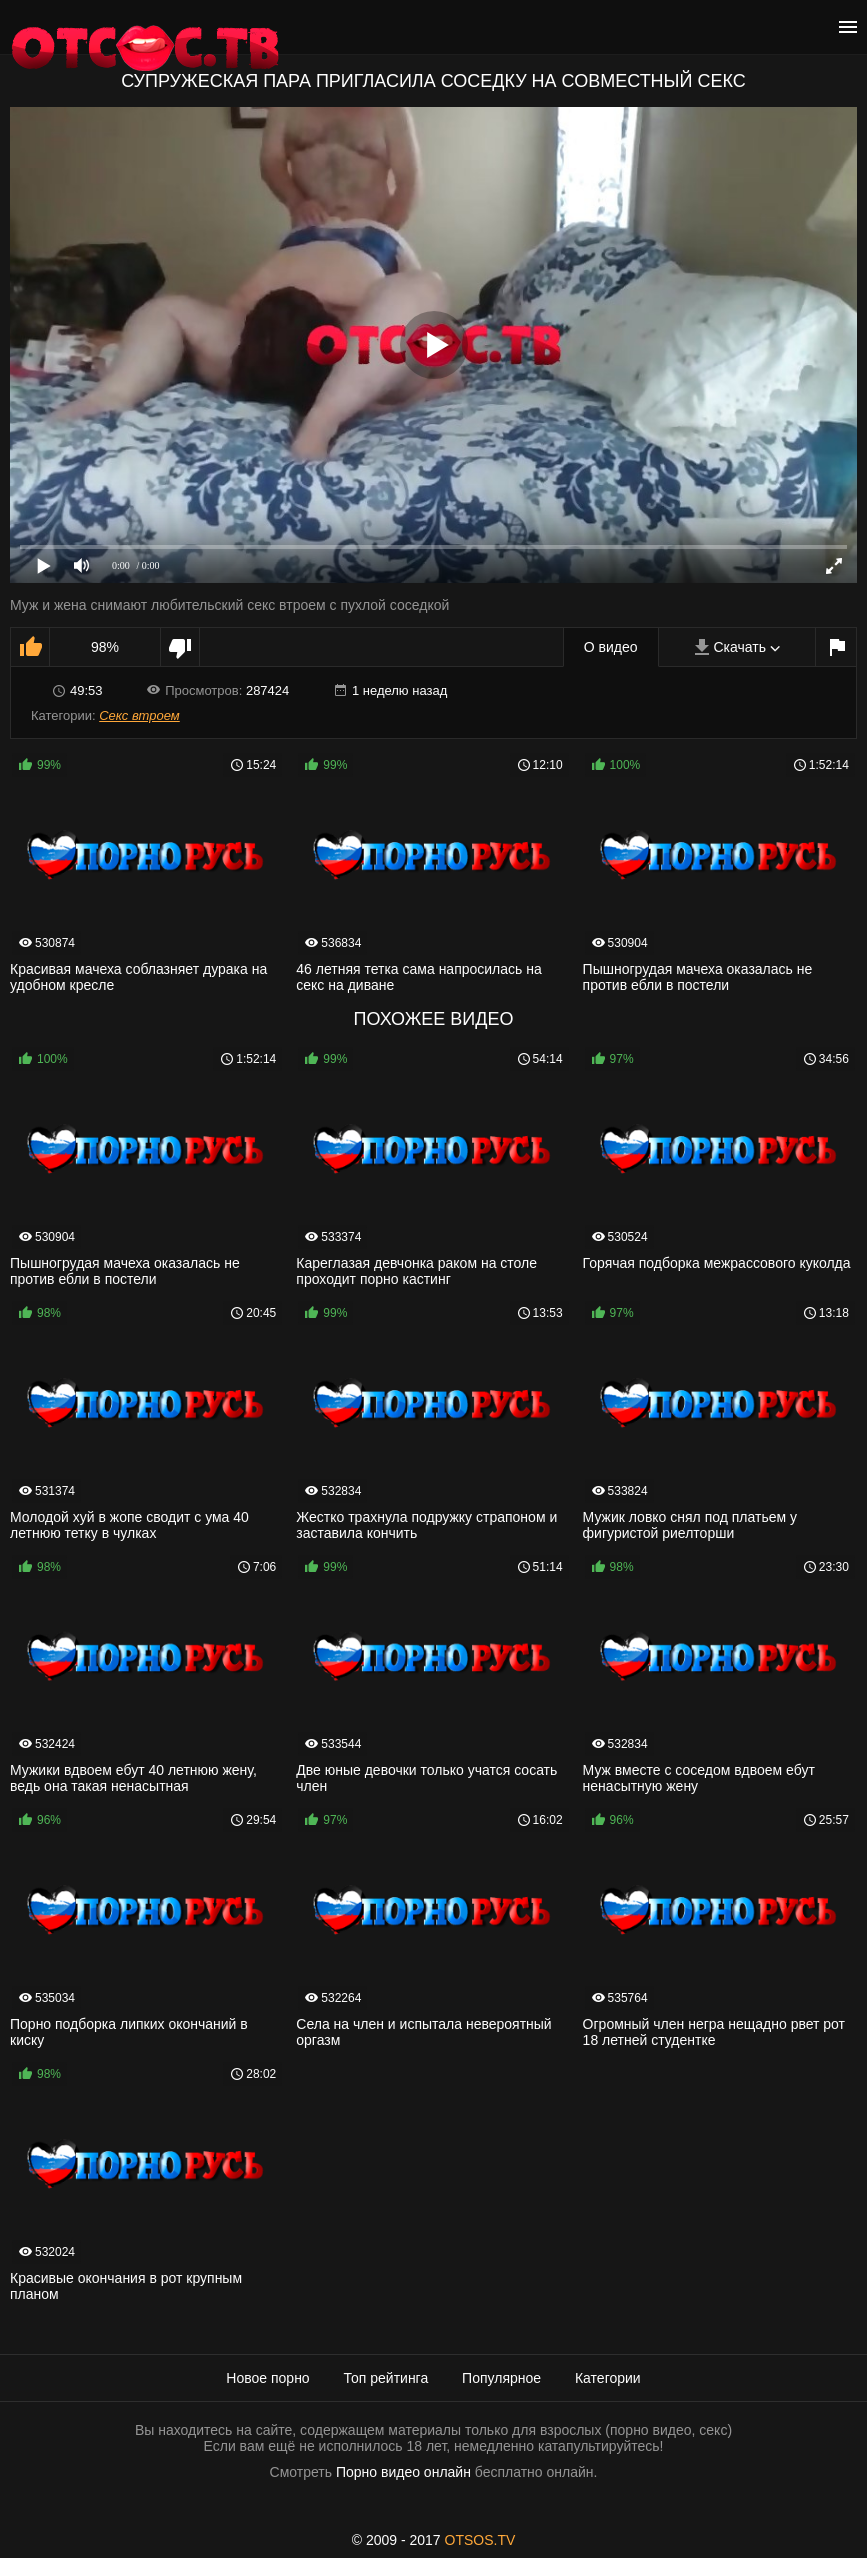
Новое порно (267, 2378)
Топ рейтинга (386, 2378)
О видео (611, 647)
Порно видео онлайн (403, 2472)
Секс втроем (139, 715)
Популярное (501, 2378)
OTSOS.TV (480, 2540)
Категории (608, 2378)
